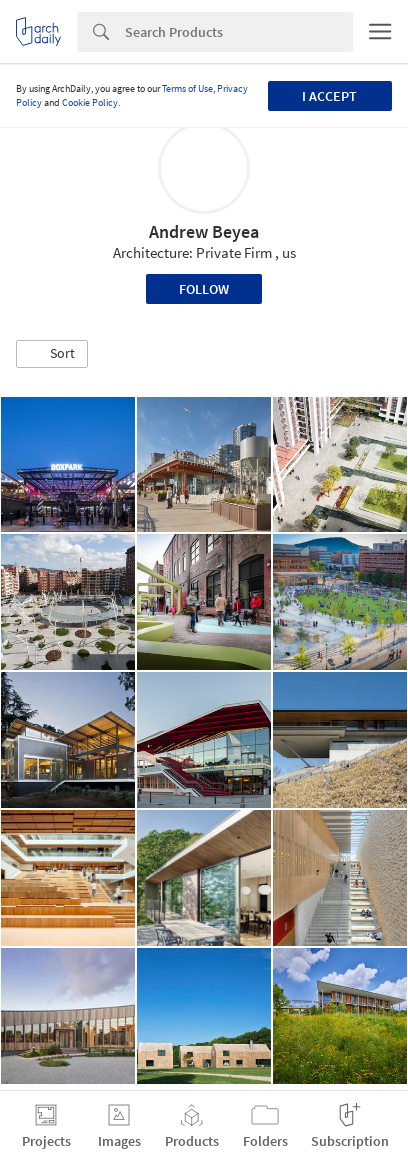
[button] (52, 354)
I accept (329, 96)
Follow (204, 289)
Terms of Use (187, 88)
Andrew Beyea (204, 231)
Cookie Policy (90, 102)
